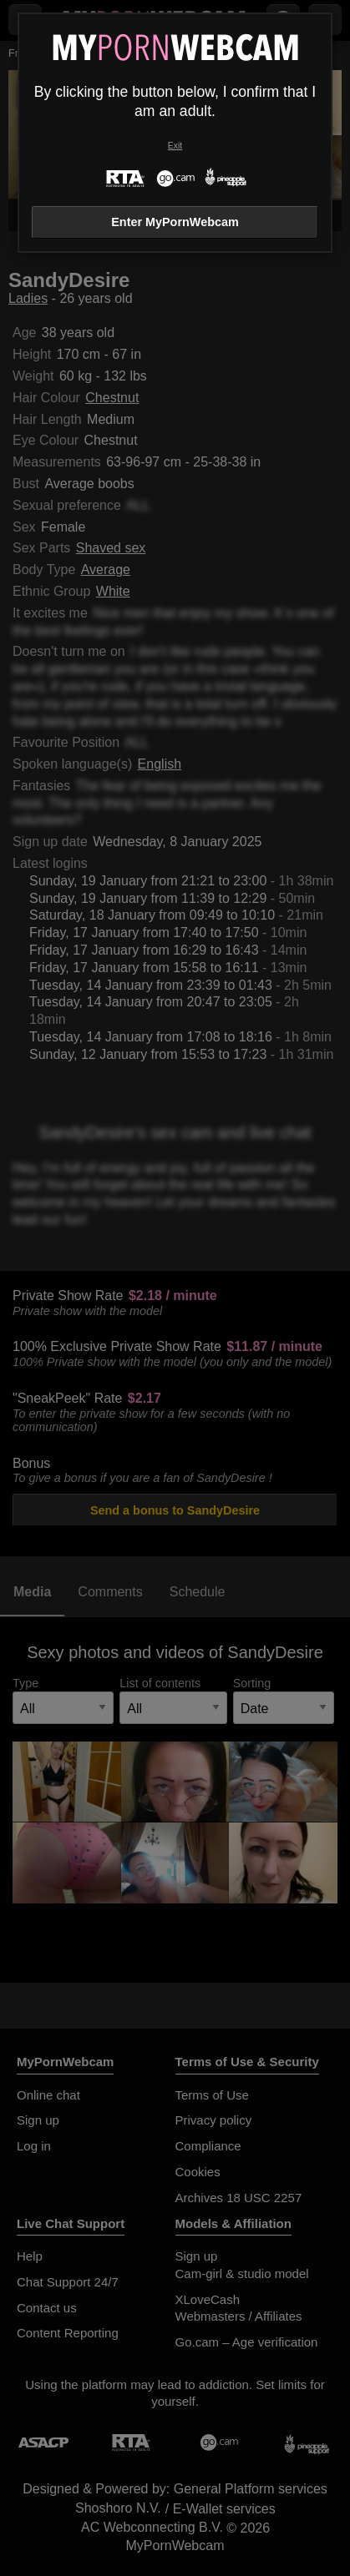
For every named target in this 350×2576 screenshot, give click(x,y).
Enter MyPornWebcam (174, 222)
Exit (175, 145)
